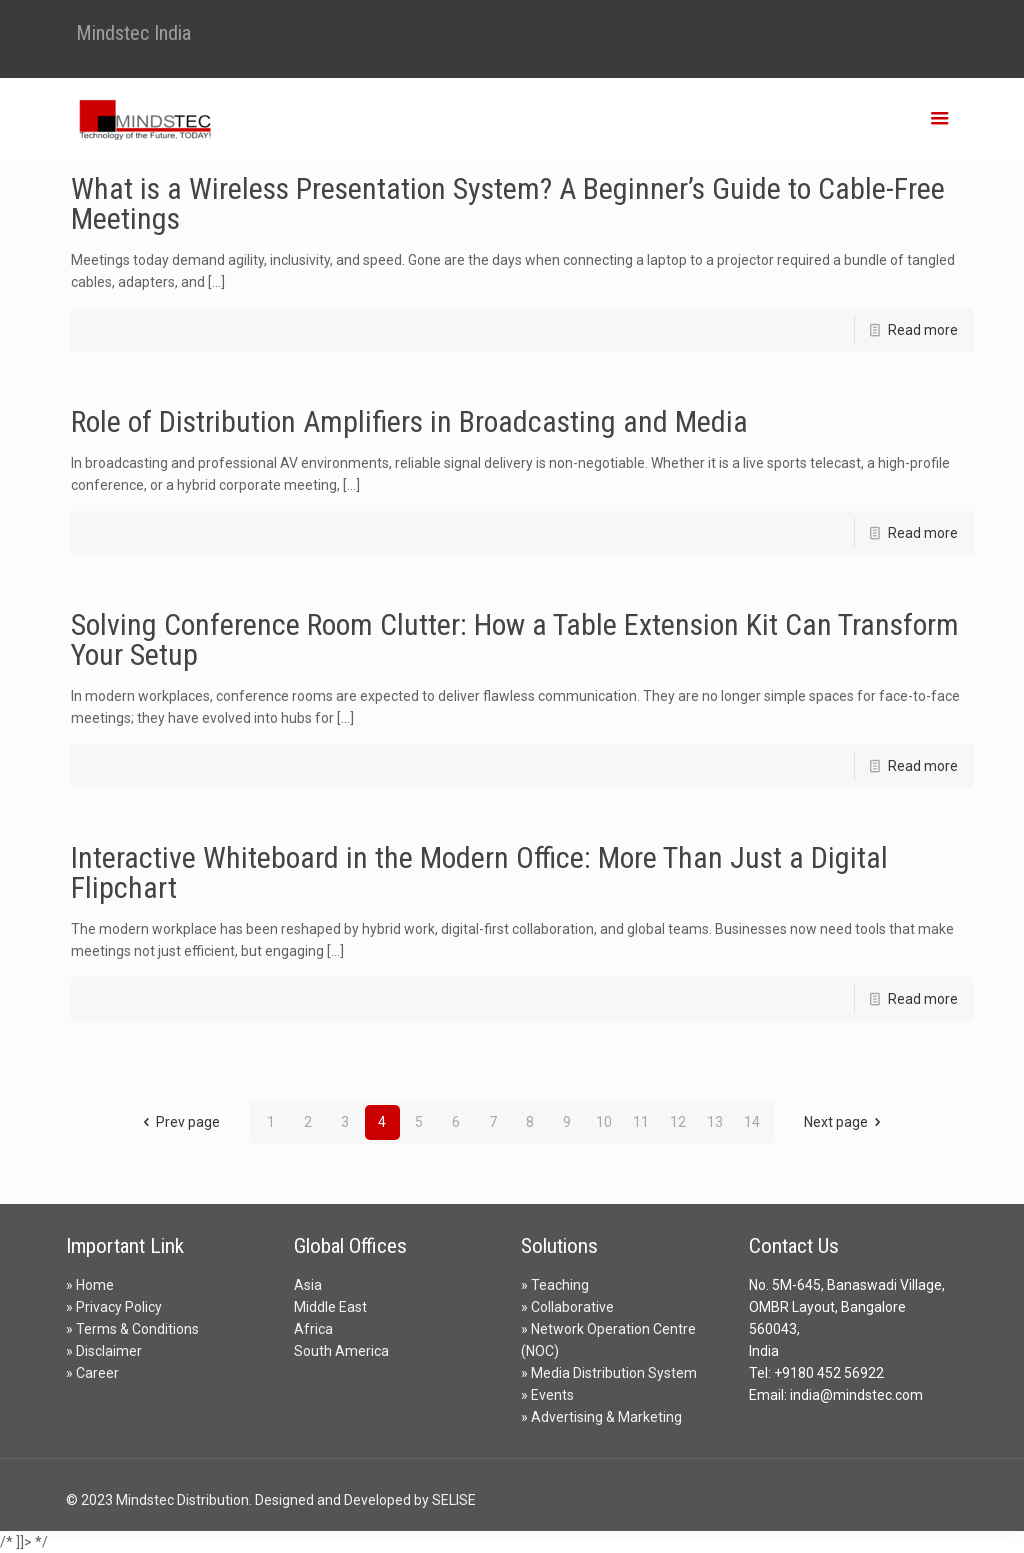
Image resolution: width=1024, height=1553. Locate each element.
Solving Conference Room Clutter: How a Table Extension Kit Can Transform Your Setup (515, 639)
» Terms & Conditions (132, 1329)
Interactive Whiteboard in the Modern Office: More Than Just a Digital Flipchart (479, 872)
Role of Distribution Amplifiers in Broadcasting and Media (409, 421)
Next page (846, 1122)
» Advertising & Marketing (601, 1417)
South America (341, 1351)
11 (641, 1122)
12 (678, 1122)
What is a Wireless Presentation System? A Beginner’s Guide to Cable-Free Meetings (508, 203)
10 (604, 1122)
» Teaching (555, 1285)
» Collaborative (567, 1307)
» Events (547, 1395)
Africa (313, 1329)
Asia (308, 1285)
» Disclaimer (104, 1351)
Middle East (330, 1307)
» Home (90, 1285)
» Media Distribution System (609, 1373)
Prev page (178, 1122)
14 (752, 1122)
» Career (92, 1373)
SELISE (454, 1500)
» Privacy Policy (114, 1307)
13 (715, 1122)
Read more (923, 330)
